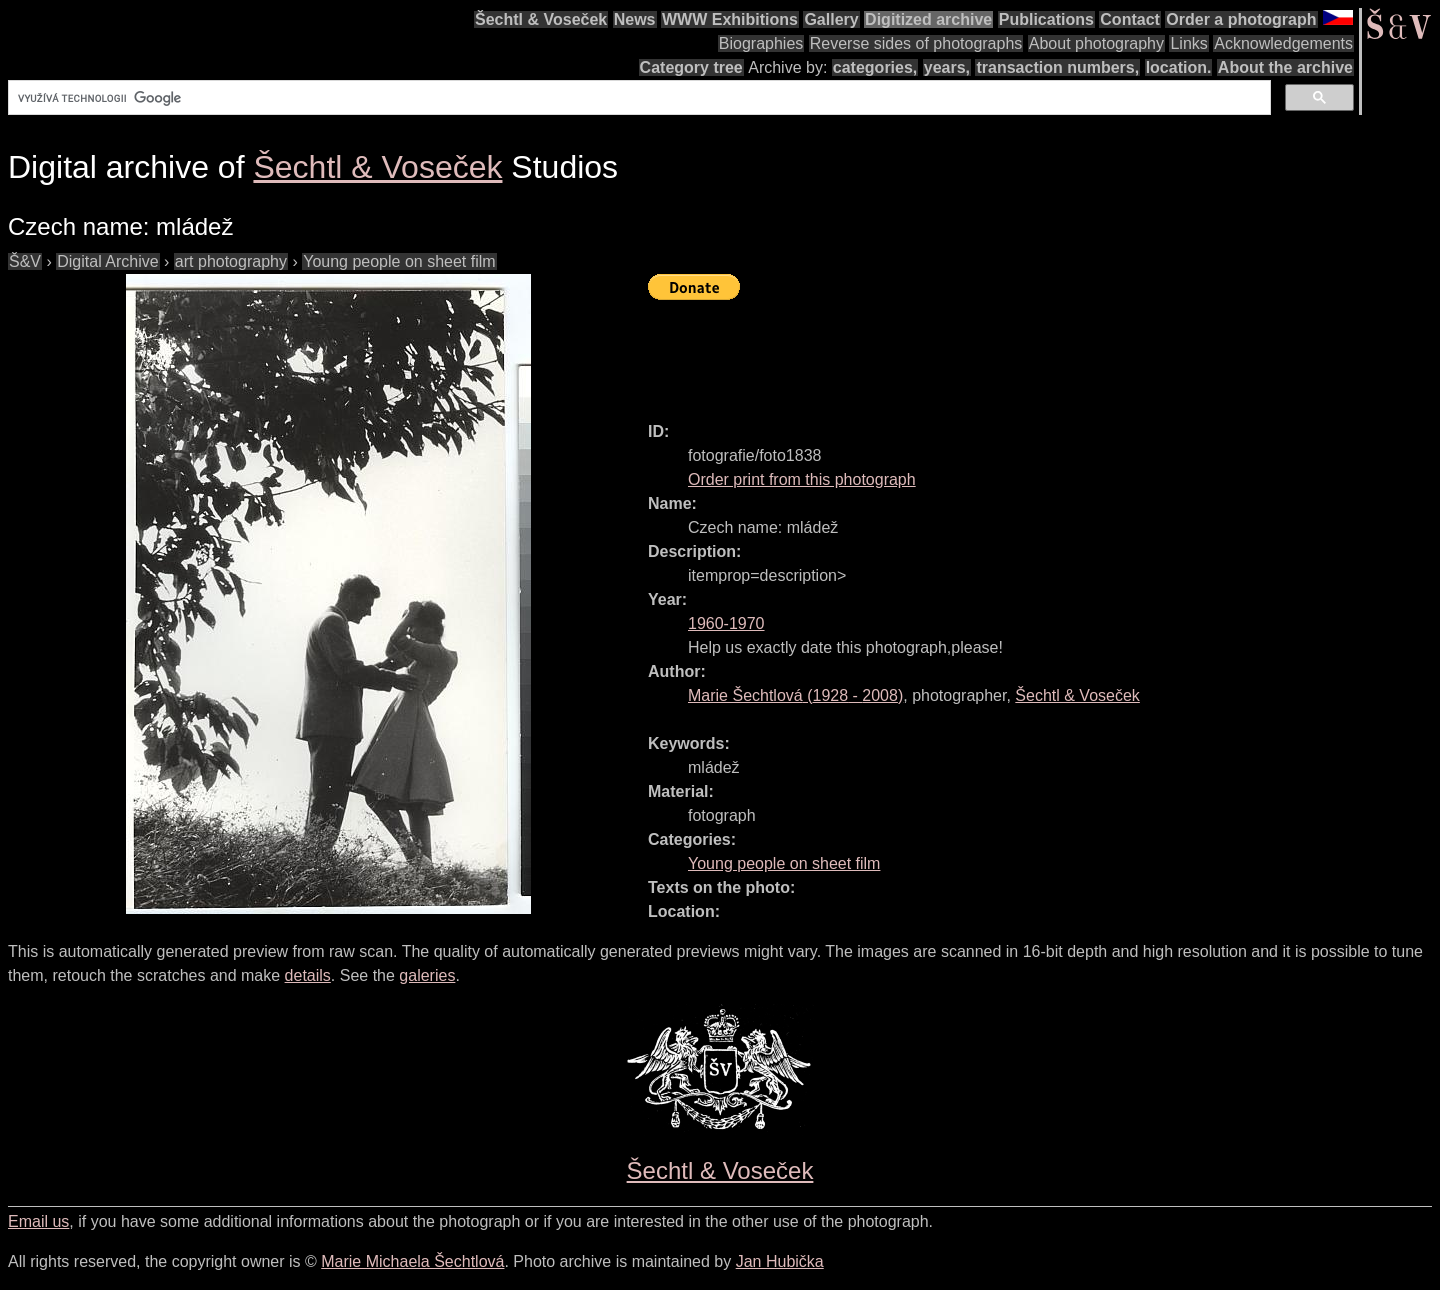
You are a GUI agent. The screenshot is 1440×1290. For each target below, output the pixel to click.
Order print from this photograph (802, 479)
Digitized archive (928, 19)
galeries (427, 975)
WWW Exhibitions (730, 19)
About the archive (1285, 67)
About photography (1096, 43)
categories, (875, 67)
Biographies (761, 43)
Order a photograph (1241, 19)
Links (1188, 43)
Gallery (831, 19)
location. (1179, 67)
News (635, 19)
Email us (38, 1221)
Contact (1130, 19)
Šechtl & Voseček (541, 19)
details (308, 975)
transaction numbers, (1057, 67)
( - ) (795, 695)
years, (947, 67)
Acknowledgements (1283, 43)
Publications (1046, 19)
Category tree (691, 67)
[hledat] (637, 98)
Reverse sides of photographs (916, 43)
